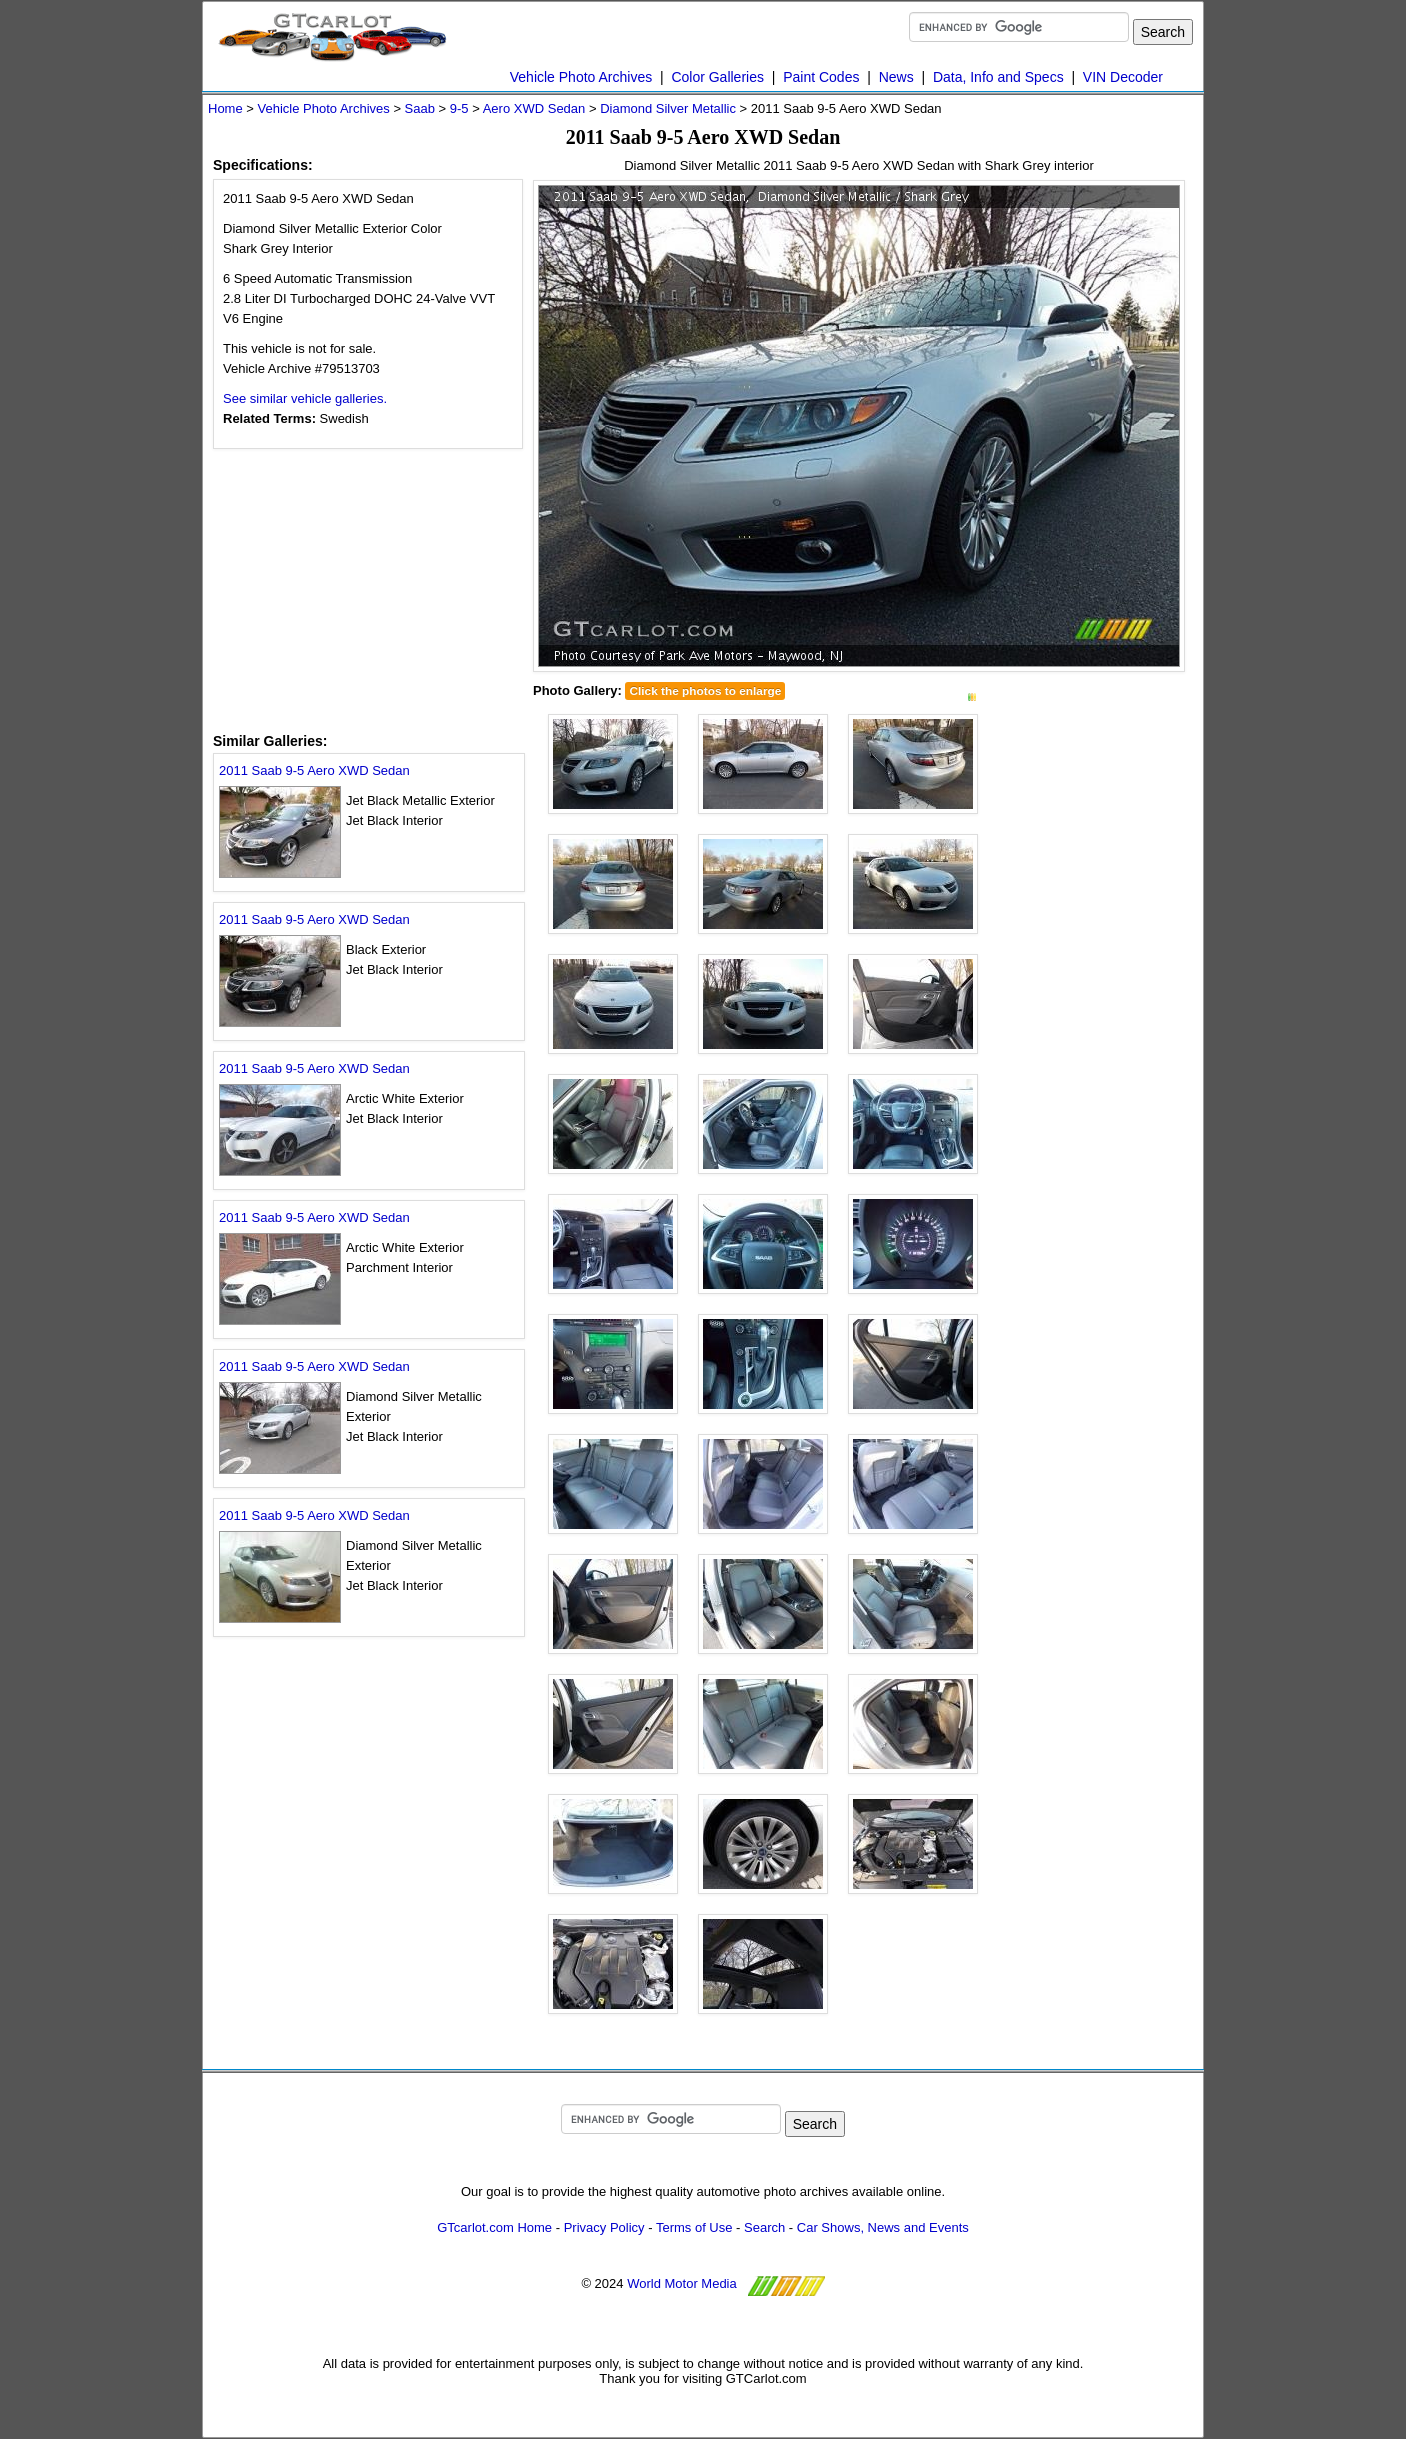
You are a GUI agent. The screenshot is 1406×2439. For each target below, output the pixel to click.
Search (764, 2227)
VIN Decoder (1123, 77)
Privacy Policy (604, 2227)
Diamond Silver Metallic (668, 108)
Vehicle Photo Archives (581, 77)
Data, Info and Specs (998, 77)
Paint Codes (821, 77)
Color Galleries (717, 77)
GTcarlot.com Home (494, 2227)
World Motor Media (682, 2283)
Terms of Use (694, 2227)
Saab (420, 108)
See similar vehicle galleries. (305, 398)
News (896, 77)
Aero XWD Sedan (534, 108)
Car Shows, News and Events (883, 2227)
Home (225, 108)
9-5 (459, 108)
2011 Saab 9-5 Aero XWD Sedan (314, 770)
